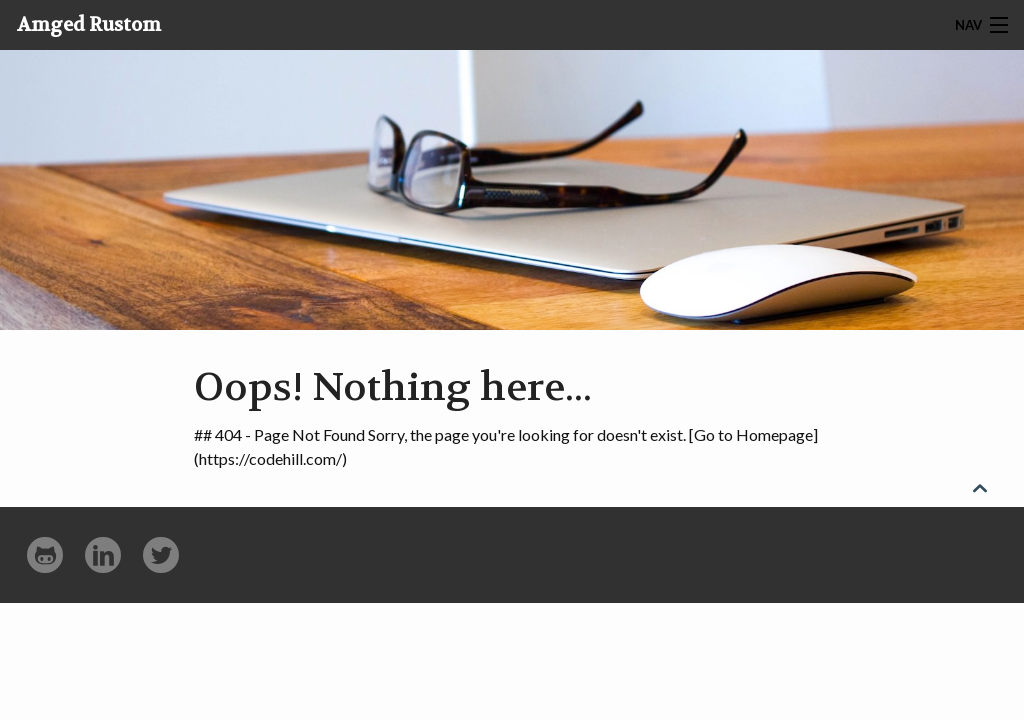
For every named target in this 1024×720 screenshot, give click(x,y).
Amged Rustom (89, 25)
